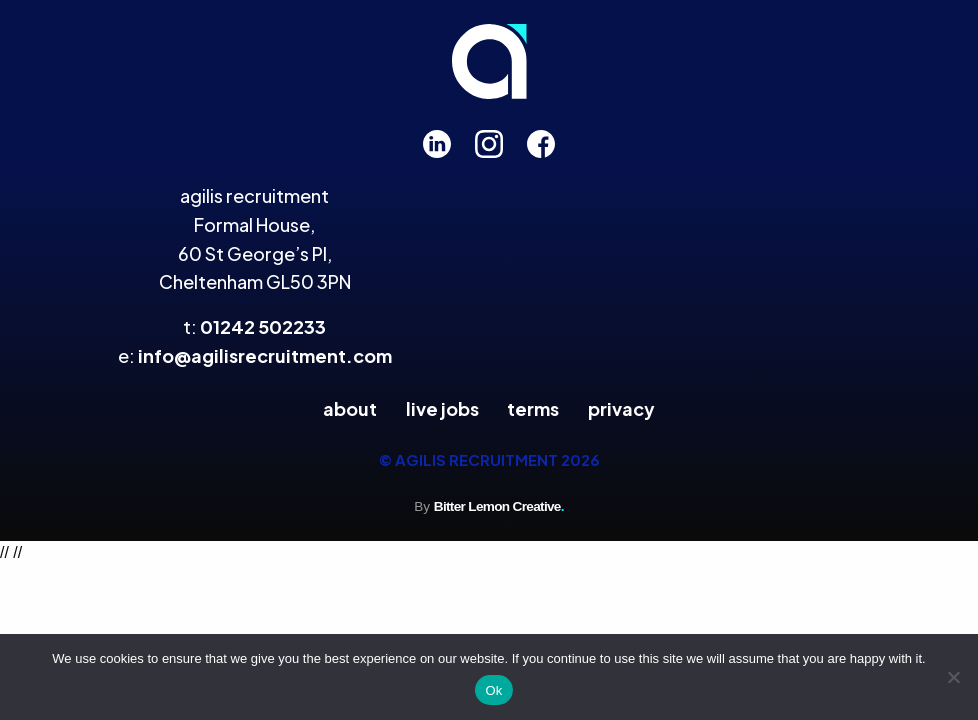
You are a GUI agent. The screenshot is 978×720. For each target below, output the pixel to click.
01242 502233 (263, 326)
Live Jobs (442, 408)
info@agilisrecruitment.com (265, 355)
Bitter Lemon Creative (499, 506)
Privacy (621, 408)
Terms (533, 408)
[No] (953, 677)
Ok (493, 690)
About (350, 408)
